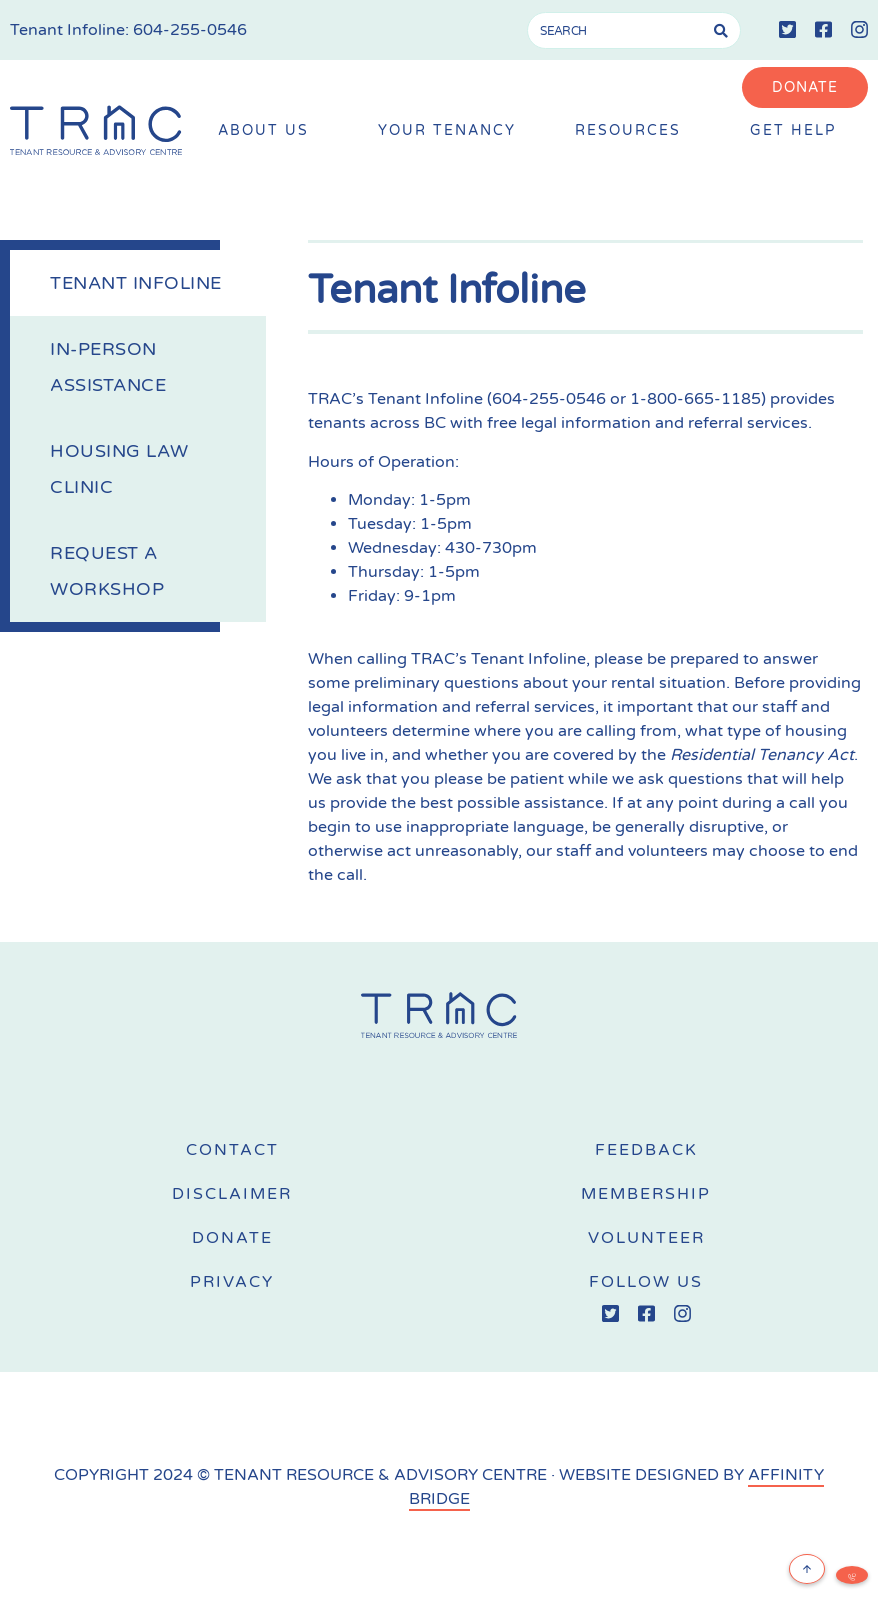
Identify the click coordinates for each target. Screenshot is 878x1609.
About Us (268, 131)
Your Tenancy (447, 131)
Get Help (798, 131)
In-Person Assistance (108, 367)
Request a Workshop (107, 571)
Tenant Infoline (136, 283)
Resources (633, 131)
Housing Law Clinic (119, 469)
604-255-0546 (190, 30)
